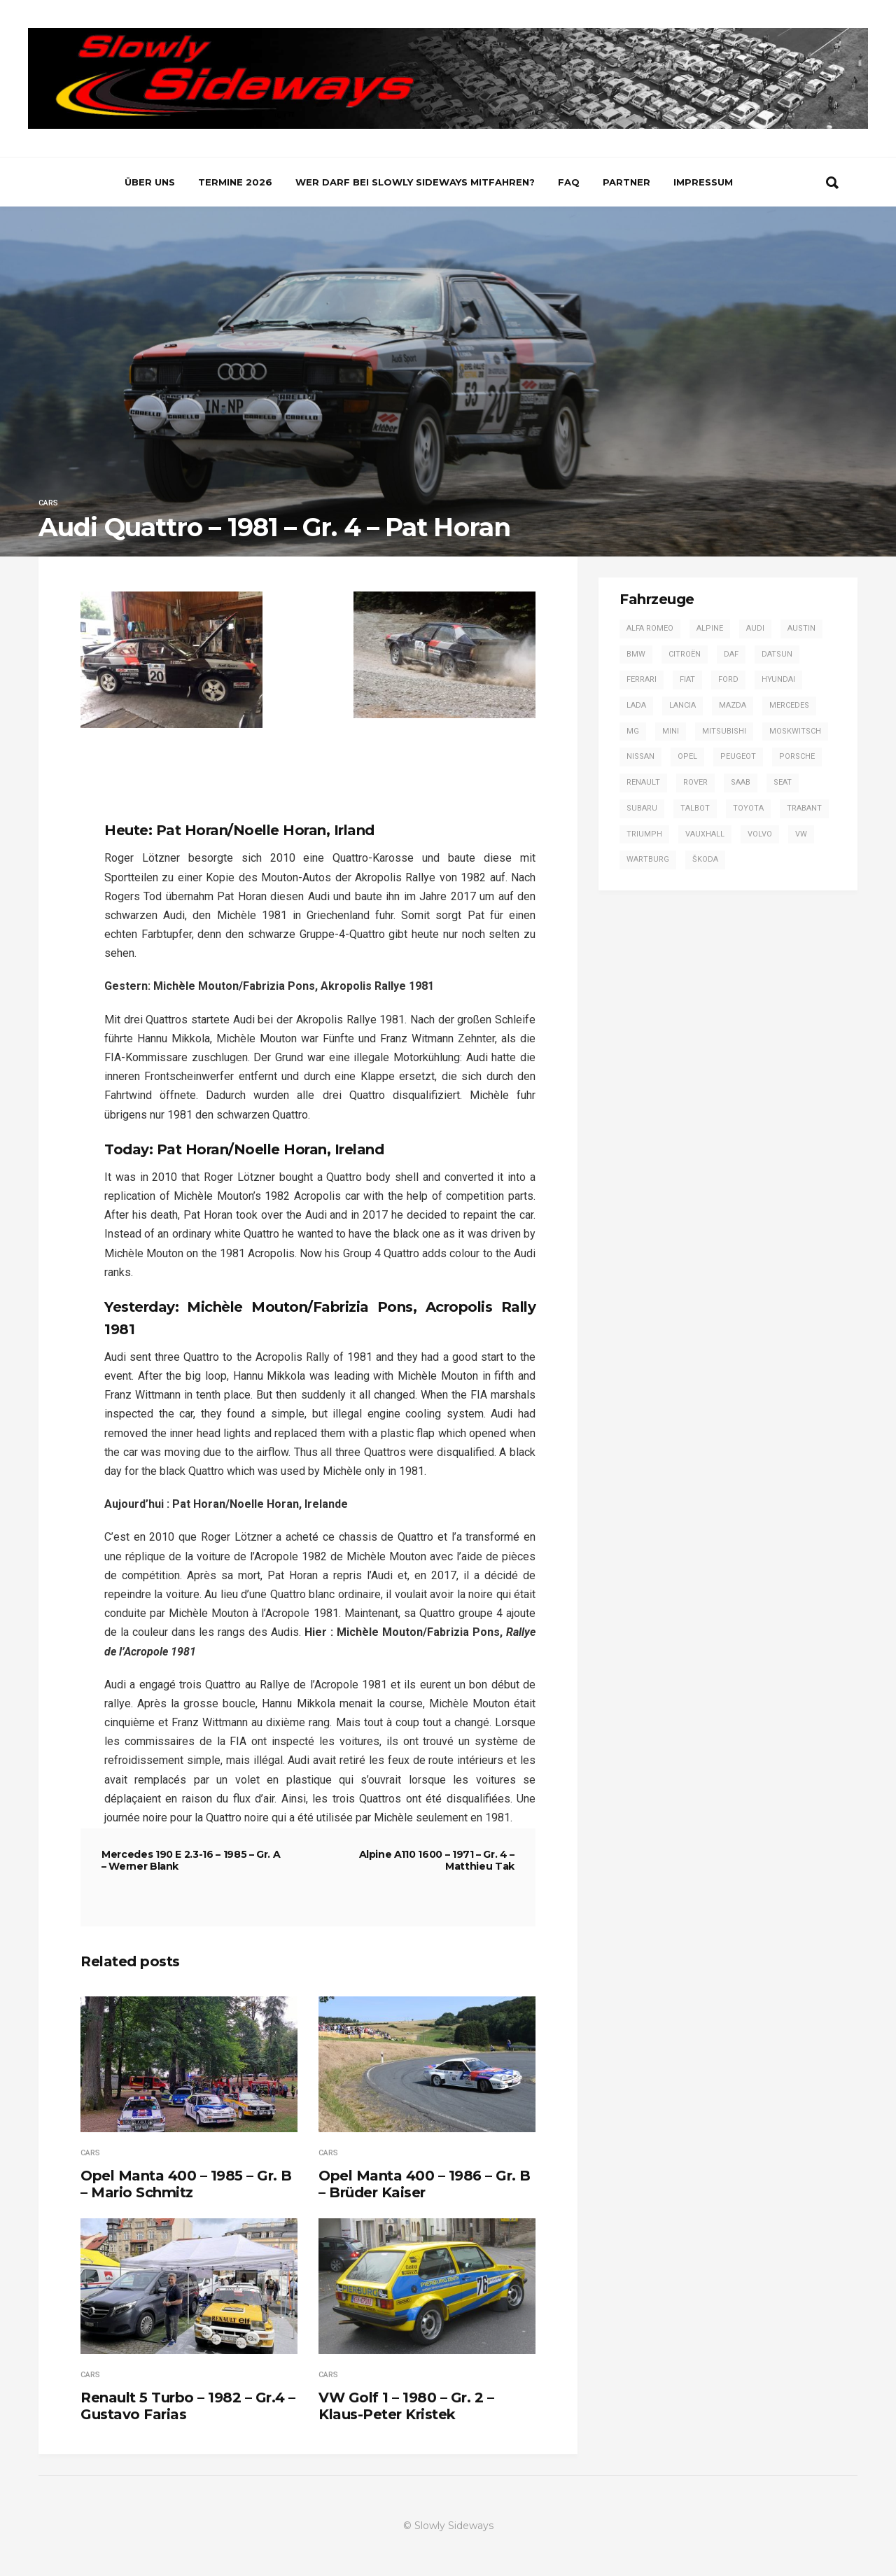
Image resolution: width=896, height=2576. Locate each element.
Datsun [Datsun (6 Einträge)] (777, 654)
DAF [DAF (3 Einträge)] (731, 654)
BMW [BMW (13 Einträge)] (635, 654)
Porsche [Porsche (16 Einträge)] (797, 756)
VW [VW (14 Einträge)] (801, 834)
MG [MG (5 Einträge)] (632, 731)
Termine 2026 (235, 182)
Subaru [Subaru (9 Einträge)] (641, 808)
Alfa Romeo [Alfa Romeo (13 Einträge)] (649, 628)
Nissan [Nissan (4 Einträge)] (640, 756)
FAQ (569, 182)
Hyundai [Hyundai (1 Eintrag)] (778, 679)
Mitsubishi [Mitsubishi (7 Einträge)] (724, 731)
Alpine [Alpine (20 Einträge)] (709, 628)
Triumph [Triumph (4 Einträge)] (644, 834)
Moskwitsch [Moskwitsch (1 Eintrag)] (795, 731)
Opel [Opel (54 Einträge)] (687, 756)
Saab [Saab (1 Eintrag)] (740, 782)
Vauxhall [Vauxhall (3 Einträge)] (704, 834)
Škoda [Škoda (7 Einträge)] (705, 859)
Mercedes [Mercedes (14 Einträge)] (789, 705)
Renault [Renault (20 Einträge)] (643, 782)
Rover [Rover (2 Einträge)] (695, 782)
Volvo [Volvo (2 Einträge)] (760, 834)
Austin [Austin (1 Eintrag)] (802, 628)
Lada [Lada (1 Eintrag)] (636, 705)
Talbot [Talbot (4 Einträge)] (695, 808)
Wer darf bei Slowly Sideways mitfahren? (415, 182)
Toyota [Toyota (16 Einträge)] (748, 808)
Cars (48, 503)
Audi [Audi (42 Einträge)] (755, 628)
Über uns (150, 182)
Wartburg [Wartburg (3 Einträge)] (647, 859)
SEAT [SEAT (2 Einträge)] (783, 782)
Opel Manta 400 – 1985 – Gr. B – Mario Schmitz (186, 2184)
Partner (626, 182)
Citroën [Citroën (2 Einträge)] (684, 654)
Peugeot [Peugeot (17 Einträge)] (738, 756)
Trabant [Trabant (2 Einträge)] (804, 808)
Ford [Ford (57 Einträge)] (728, 679)
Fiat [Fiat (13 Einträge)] (687, 679)
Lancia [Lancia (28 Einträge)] (682, 705)
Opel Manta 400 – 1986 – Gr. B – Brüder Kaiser (424, 2184)
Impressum (703, 182)
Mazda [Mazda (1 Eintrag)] (732, 705)
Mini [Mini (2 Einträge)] (670, 731)
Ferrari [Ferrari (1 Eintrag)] (641, 679)
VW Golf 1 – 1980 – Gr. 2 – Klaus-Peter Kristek (405, 2406)
